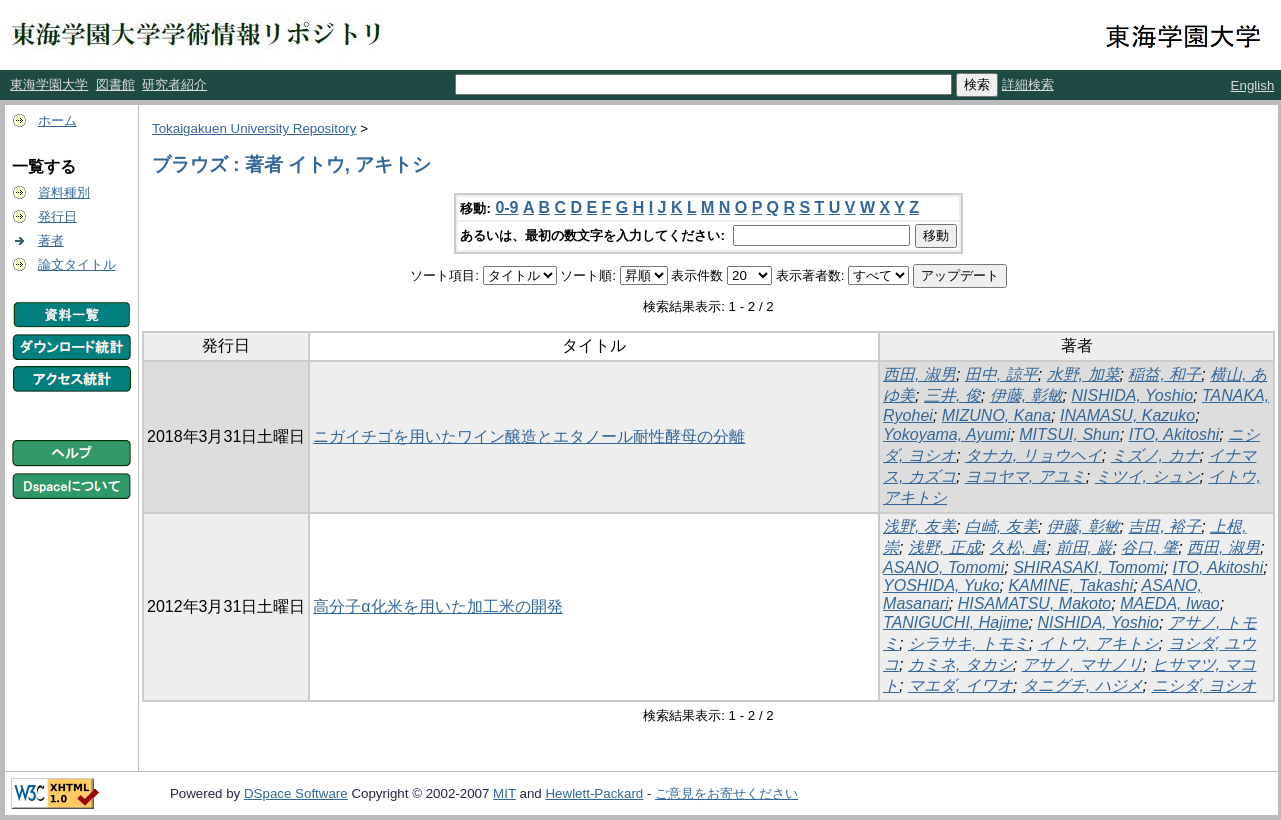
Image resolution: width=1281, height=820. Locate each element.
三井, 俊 (952, 395)
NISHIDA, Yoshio (1133, 395)
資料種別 (64, 192)
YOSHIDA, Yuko (941, 585)
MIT (504, 793)
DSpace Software (296, 793)
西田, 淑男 (919, 374)
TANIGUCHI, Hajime (956, 622)
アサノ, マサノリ (1082, 664)
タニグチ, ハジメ (1082, 685)
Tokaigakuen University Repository (254, 128)
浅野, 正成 (944, 547)
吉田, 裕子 (1164, 526)
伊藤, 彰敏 (1026, 395)
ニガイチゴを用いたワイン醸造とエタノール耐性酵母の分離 (529, 436)
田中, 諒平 (1001, 374)
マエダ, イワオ (960, 685)
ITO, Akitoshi (1174, 434)
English (1253, 85)
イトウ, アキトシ (1098, 643)
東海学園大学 (49, 84)
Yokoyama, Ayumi (946, 434)
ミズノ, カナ (1155, 455)
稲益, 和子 (1164, 374)
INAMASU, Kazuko (1127, 415)
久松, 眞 (1018, 547)
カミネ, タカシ (960, 664)
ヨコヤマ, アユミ (1025, 476)
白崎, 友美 (1001, 526)
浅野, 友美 (919, 526)
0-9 (506, 207)
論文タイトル (77, 264)
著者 (51, 240)
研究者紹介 (174, 84)
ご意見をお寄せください (726, 793)
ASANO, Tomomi (943, 567)
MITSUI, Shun (1069, 434)
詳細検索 (1028, 84)
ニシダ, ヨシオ (1204, 685)
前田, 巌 (1084, 547)
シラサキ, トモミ (968, 643)
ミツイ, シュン (1147, 476)
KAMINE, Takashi (1070, 585)
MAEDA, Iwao (1170, 603)
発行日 (57, 216)
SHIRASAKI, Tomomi (1088, 567)
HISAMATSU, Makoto (1035, 603)
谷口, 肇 (1149, 547)
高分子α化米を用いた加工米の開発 (437, 606)
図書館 (115, 84)
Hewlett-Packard (594, 793)
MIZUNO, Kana (996, 415)
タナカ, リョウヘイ (1033, 455)
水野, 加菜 (1083, 374)
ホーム (57, 120)
